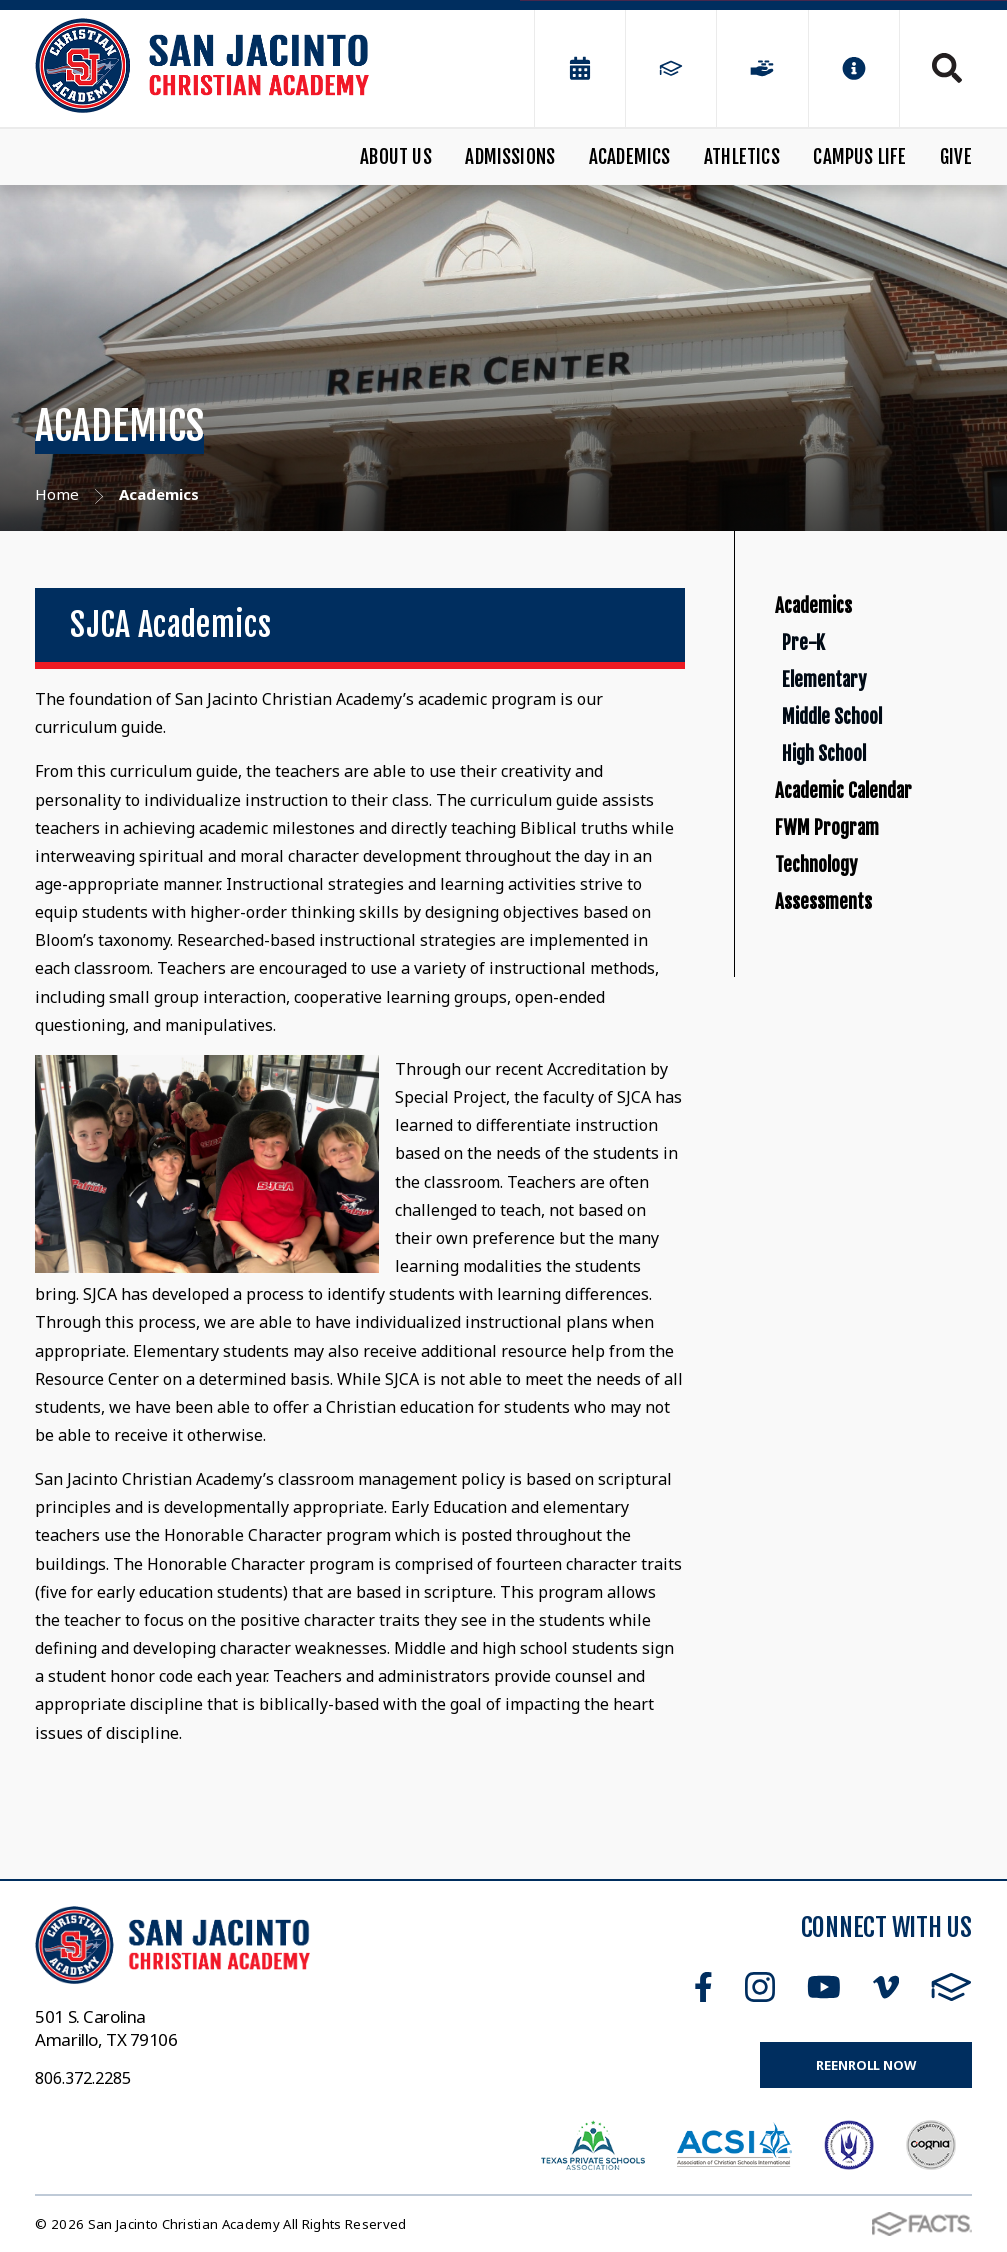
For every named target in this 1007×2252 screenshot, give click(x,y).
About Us (396, 157)
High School (870, 891)
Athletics (742, 157)
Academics (630, 157)
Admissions (510, 157)
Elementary (870, 757)
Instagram (760, 1987)
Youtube (824, 1987)
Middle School (882, 824)
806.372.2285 (83, 2078)
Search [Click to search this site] (947, 68)
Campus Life (859, 157)
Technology (836, 1096)
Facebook (703, 1987)
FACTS (951, 1987)
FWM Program (853, 1027)
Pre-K (839, 690)
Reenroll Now (865, 2065)
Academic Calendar (878, 959)
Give (956, 157)
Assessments (847, 1165)
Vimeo (886, 1987)
